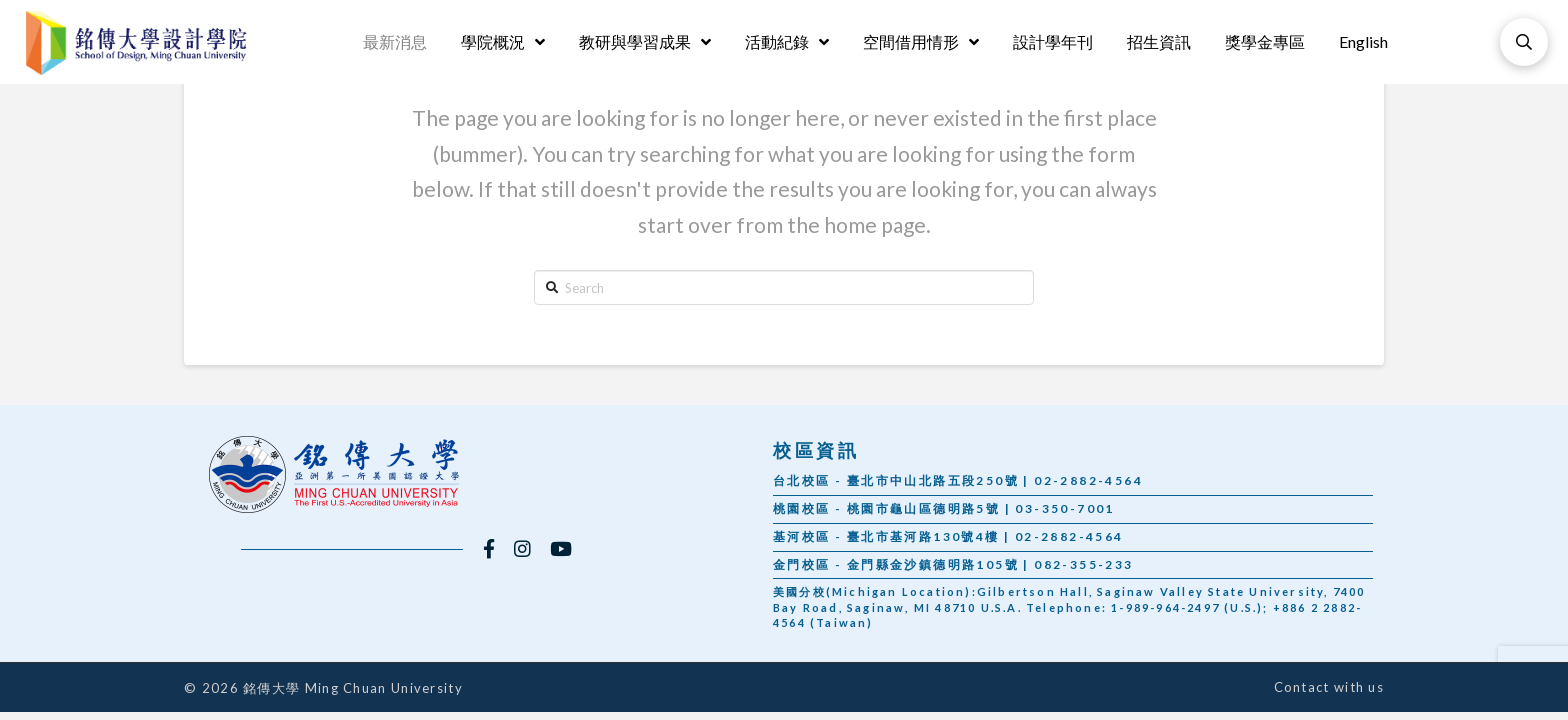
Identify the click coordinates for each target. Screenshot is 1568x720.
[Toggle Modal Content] (1524, 42)
